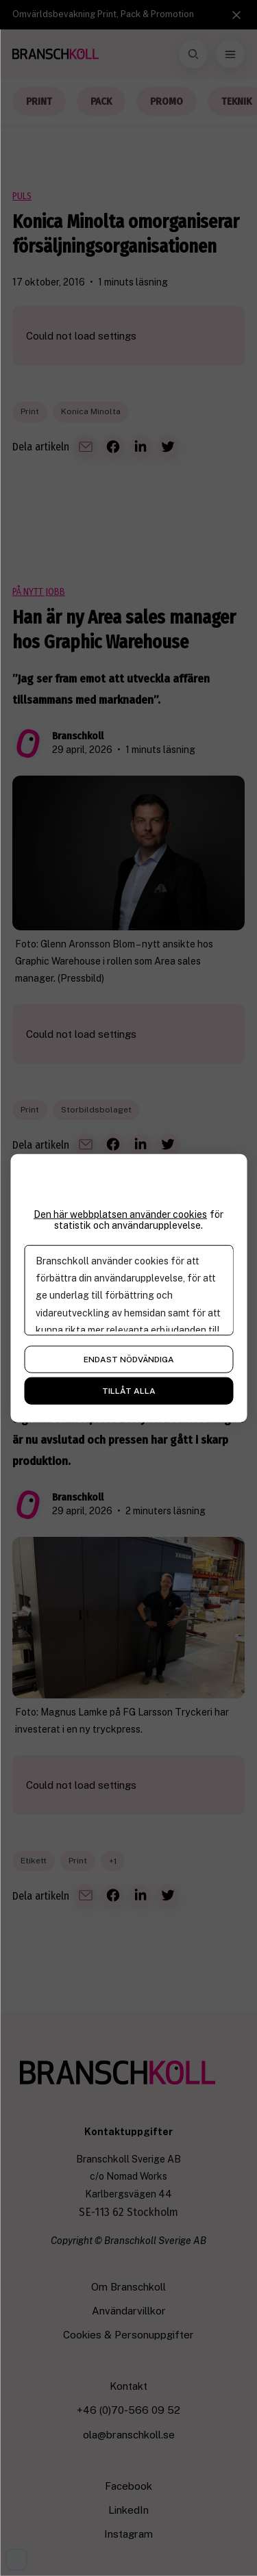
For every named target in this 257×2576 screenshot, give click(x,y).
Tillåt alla (129, 1391)
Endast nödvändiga (129, 1359)
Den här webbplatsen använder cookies (120, 1213)
